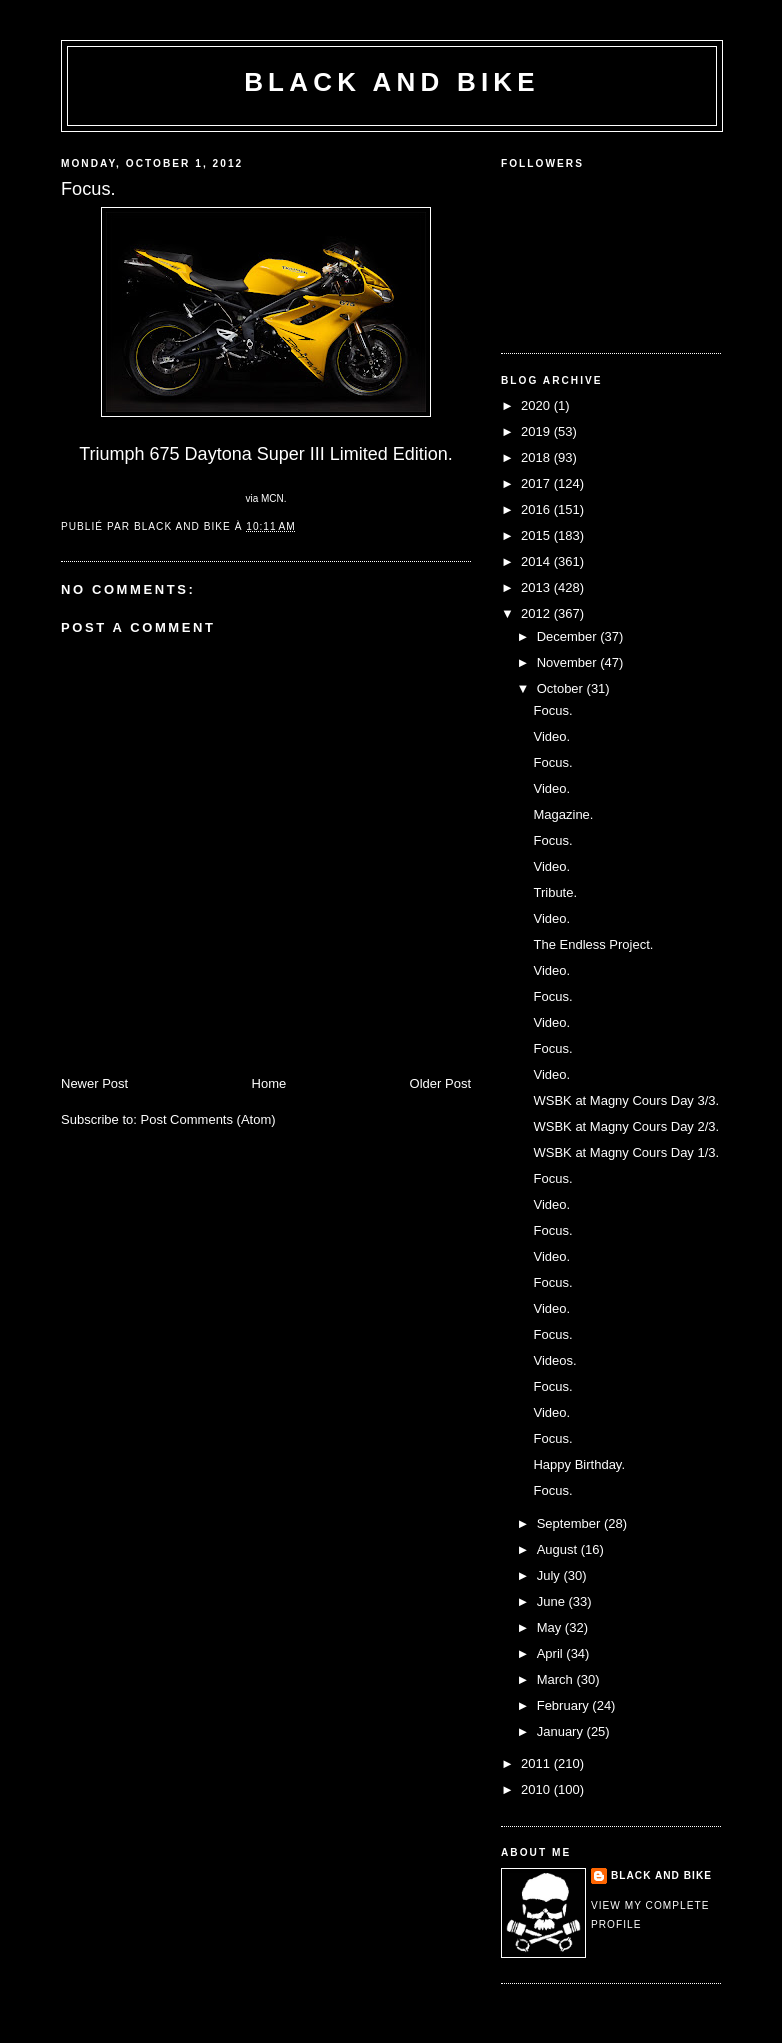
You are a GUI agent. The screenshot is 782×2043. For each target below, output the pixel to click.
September (570, 1523)
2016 (537, 509)
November (569, 662)
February (565, 1705)
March (557, 1679)
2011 (537, 1763)
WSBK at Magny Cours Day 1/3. (626, 1152)
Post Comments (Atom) (208, 1119)
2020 (537, 405)
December (569, 636)
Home (269, 1083)
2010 (537, 1789)
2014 (537, 561)
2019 (537, 431)
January (562, 1731)
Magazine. (563, 814)
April (552, 1653)
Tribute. (555, 892)
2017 (537, 483)
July (550, 1575)
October (562, 688)
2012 (537, 613)
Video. (551, 736)
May (551, 1627)
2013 (537, 587)
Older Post (440, 1083)
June (553, 1601)
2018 (537, 457)
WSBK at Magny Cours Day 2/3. (626, 1126)
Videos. (554, 1360)
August (559, 1549)
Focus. (552, 710)
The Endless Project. (593, 944)
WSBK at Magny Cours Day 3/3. (626, 1100)
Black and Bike (392, 82)
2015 (537, 535)
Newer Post (94, 1083)
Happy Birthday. (579, 1464)
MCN (272, 498)
